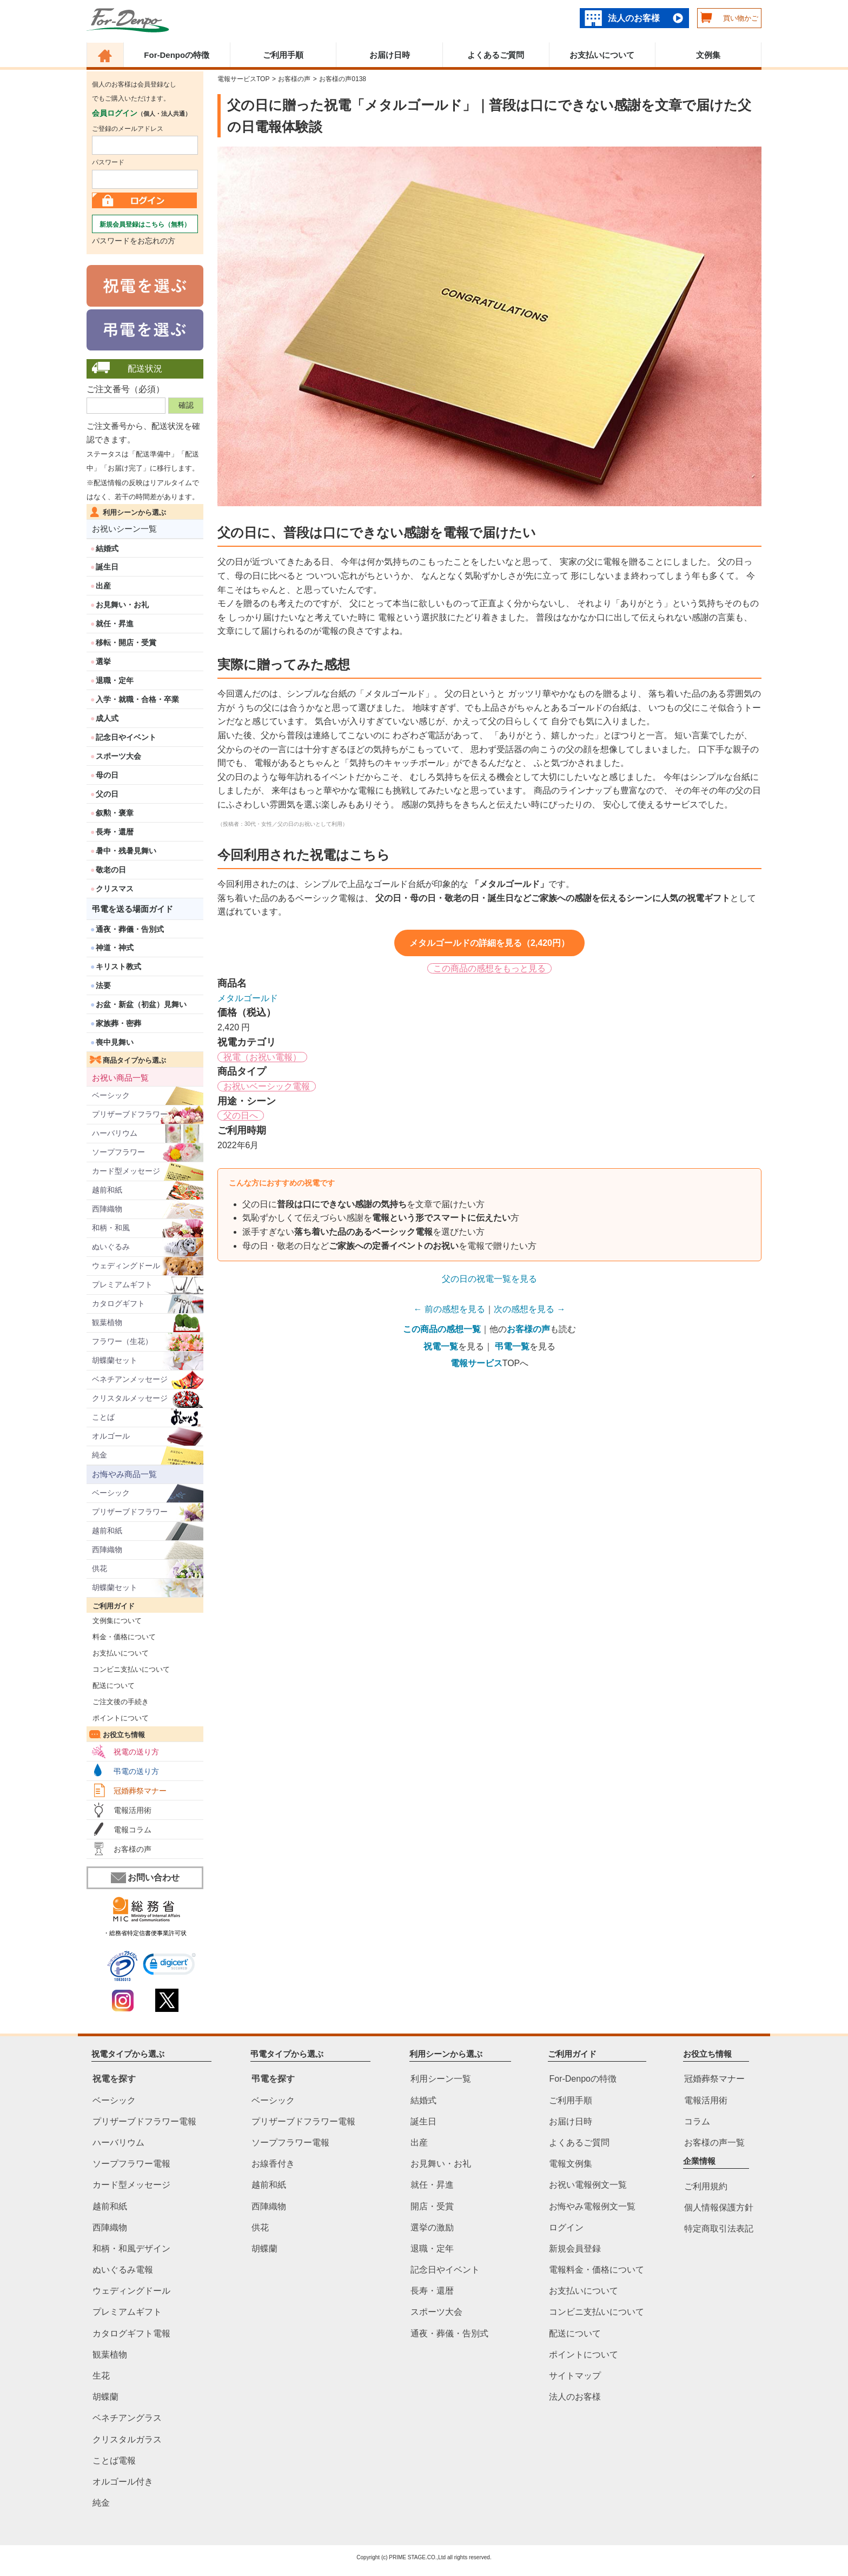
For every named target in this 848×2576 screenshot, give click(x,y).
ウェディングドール (126, 1265)
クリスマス (115, 888)
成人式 (107, 718)
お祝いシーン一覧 (124, 528)
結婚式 (107, 548)
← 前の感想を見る (449, 1309)
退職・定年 (115, 680)
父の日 (107, 794)
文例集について (114, 1621)
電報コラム (132, 1829)
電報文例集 (570, 2163)
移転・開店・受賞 (126, 642)
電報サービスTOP (243, 79)
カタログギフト (118, 1303)
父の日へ (240, 1115)
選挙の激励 (432, 2227)
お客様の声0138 (342, 79)
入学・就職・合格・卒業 (137, 699)
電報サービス (476, 1363)
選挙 (103, 661)
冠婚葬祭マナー (140, 1790)
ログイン (566, 2227)
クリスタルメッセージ (130, 1398)
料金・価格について (121, 1637)
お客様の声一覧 (714, 2142)
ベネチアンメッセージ (130, 1379)
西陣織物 (107, 1208)
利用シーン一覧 (440, 2079)
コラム (697, 2121)
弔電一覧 (512, 1346)
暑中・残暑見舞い (126, 850)
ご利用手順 (283, 54)
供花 (99, 1568)
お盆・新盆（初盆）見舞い (141, 1004)
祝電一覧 (440, 1346)
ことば (103, 1417)
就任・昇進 (115, 623)
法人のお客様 (634, 18)
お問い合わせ (145, 1877)
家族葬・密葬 (118, 1023)
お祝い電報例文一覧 (588, 2185)
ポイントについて (118, 1718)
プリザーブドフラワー (130, 1114)
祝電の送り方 (136, 1751)
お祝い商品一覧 (120, 1077)
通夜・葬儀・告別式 (130, 929)
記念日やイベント (126, 737)
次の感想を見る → (529, 1309)
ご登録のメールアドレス (127, 129)
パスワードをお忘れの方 (133, 240)
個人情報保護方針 (718, 2207)
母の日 (107, 775)
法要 (103, 985)
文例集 (708, 54)
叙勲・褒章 (115, 813)
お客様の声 (132, 1849)
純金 (99, 1455)
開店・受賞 (432, 2206)
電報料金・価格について (596, 2269)
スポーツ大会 (118, 756)
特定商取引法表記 (718, 2228)
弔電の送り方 (136, 1771)
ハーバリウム (114, 1133)
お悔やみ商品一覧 (124, 1474)
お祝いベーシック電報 (266, 1086)
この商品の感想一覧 (442, 1329)
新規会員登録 (575, 2248)
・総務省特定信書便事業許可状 (145, 1933)
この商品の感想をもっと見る (489, 968)
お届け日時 (389, 54)
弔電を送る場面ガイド (132, 908)
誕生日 (107, 566)
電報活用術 (132, 1810)
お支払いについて (601, 54)
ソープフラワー (118, 1152)
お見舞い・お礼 (122, 604)
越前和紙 (107, 1190)
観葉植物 (107, 1322)
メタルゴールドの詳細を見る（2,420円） (489, 943)
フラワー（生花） (122, 1341)
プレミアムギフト (122, 1284)
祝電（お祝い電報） (262, 1057)
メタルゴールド (247, 998)
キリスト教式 (118, 966)
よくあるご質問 (495, 54)
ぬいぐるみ (111, 1246)
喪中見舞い (115, 1042)
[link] (169, 1965)
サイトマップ (575, 2375)
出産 (103, 585)
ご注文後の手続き (118, 1702)
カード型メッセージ (126, 1171)
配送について (111, 1685)
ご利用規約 (705, 2186)
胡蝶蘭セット (114, 1360)
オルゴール (111, 1436)
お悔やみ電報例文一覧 (592, 2206)
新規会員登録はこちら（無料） (145, 224)
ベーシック (111, 1095)
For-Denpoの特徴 (176, 54)
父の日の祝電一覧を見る (489, 1278)
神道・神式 (115, 947)
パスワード (108, 162)
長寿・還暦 (115, 831)
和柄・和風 (111, 1227)
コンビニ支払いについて (128, 1669)
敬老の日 (111, 869)
